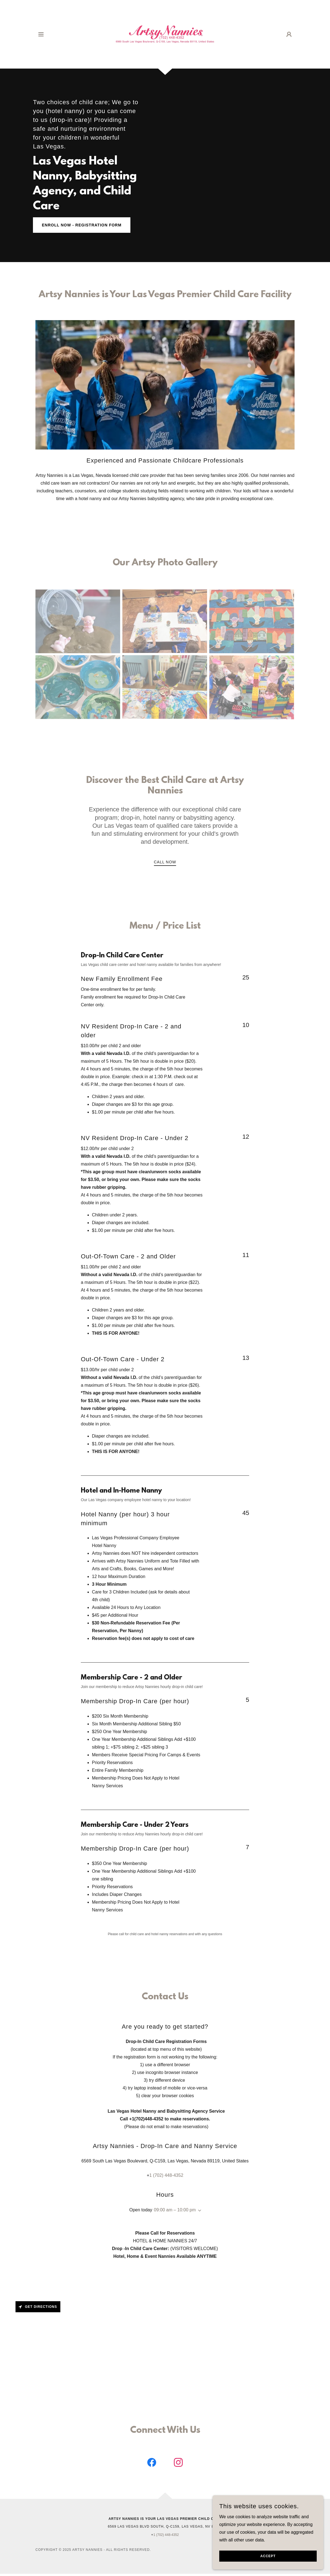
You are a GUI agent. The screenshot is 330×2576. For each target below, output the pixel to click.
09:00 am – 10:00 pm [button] (175, 2209)
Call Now (165, 862)
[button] (41, 34)
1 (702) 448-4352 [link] (166, 2175)
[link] (165, 34)
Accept (267, 2560)
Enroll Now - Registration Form (82, 225)
